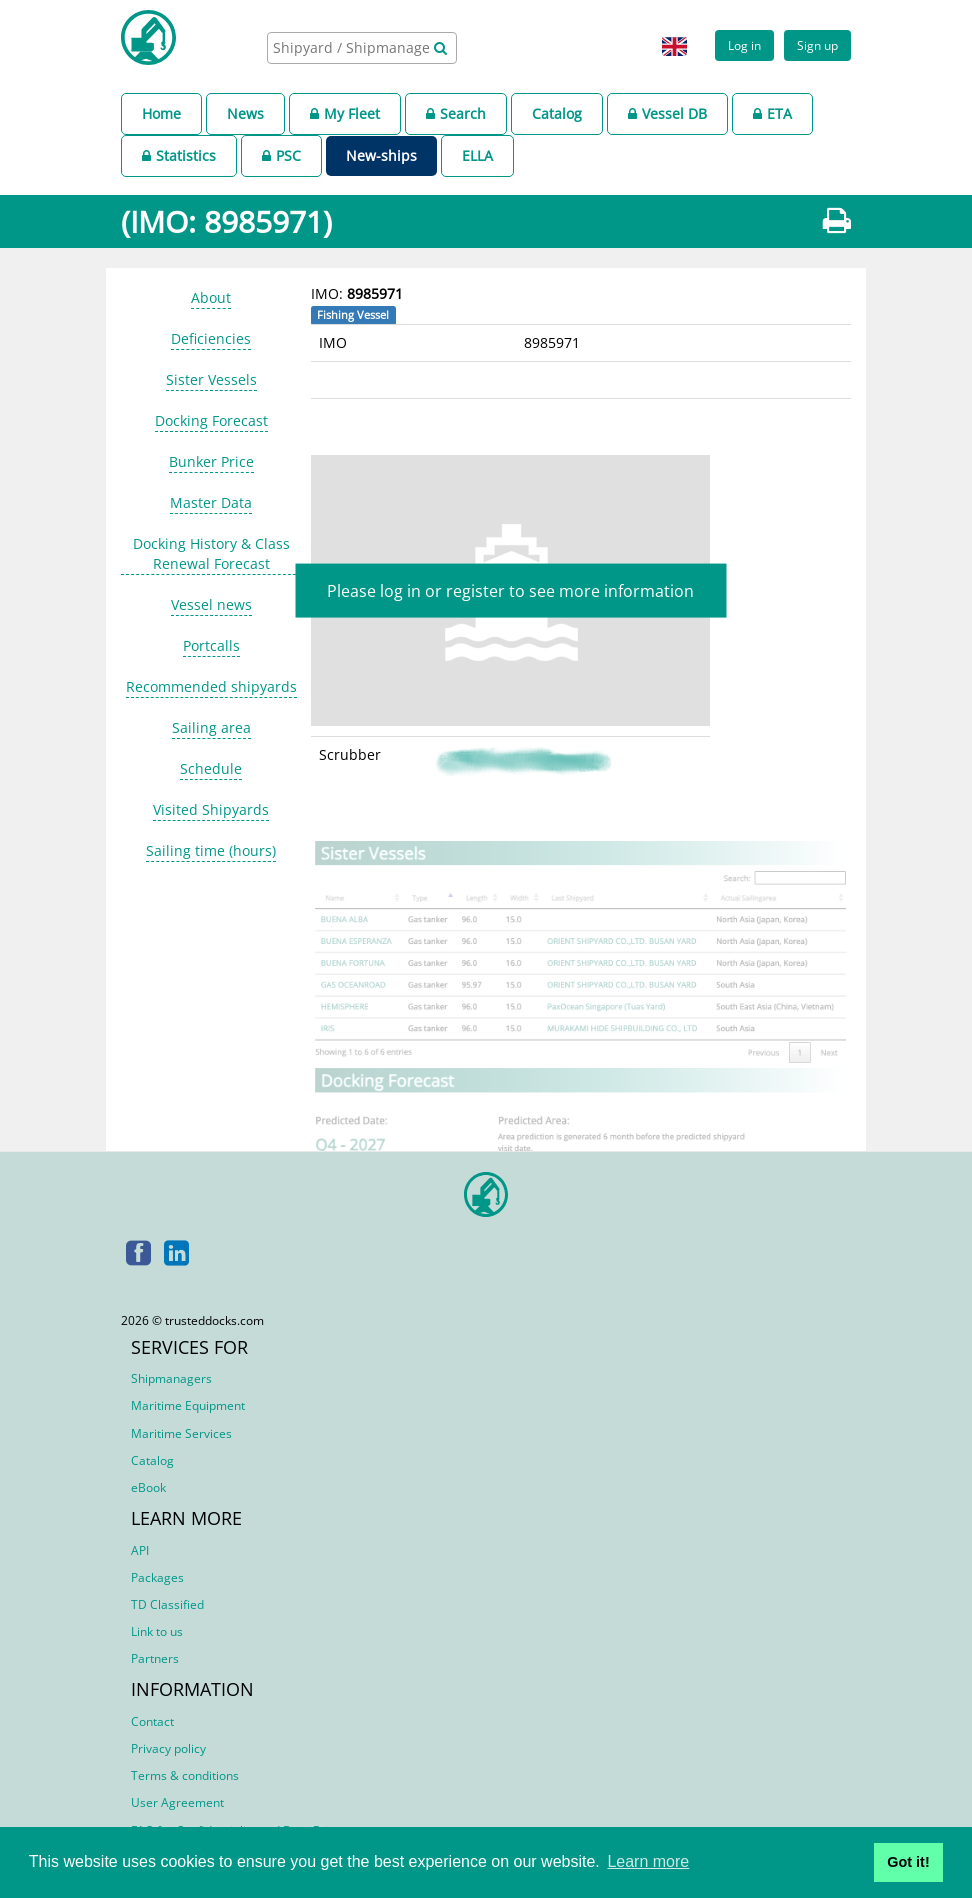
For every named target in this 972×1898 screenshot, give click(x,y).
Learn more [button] (648, 1861)
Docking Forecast (211, 420)
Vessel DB (667, 113)
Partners (155, 1658)
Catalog (557, 113)
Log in (744, 45)
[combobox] (362, 48)
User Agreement (177, 1802)
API (140, 1550)
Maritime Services (181, 1433)
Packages (157, 1577)
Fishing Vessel (353, 315)
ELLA (477, 155)
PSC (281, 155)
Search (456, 113)
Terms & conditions (185, 1775)
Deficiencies (211, 338)
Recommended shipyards (211, 686)
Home (161, 113)
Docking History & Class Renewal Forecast (211, 553)
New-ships (381, 155)
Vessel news (211, 604)
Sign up (817, 45)
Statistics (179, 155)
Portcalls (211, 645)
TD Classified (167, 1604)
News (245, 113)
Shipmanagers (171, 1378)
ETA (772, 113)
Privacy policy (168, 1748)
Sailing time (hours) (211, 850)
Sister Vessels (211, 379)
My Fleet (345, 113)
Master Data (211, 502)
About (211, 297)
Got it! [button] (908, 1862)
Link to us (157, 1631)
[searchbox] (353, 47)
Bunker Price (211, 461)
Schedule (211, 768)
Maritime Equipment (188, 1405)
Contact (152, 1721)
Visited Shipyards (211, 809)
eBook (148, 1487)
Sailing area (211, 727)
